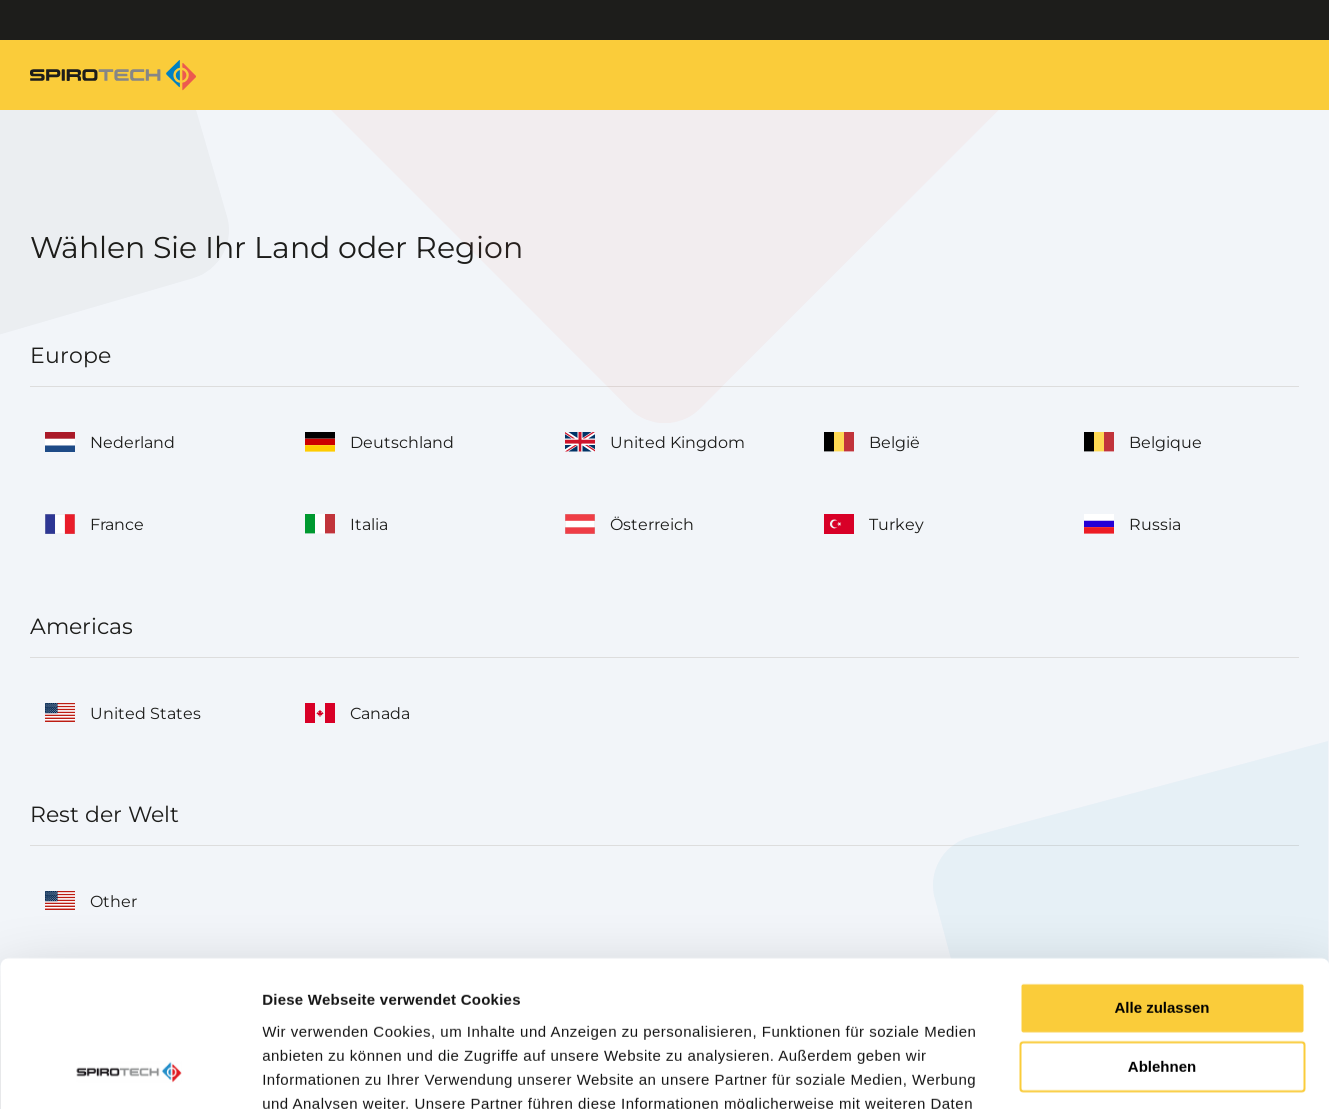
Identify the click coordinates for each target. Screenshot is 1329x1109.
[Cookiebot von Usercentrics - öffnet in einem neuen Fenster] (129, 1070)
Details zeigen (312, 1069)
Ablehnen (1162, 930)
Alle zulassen (1161, 871)
